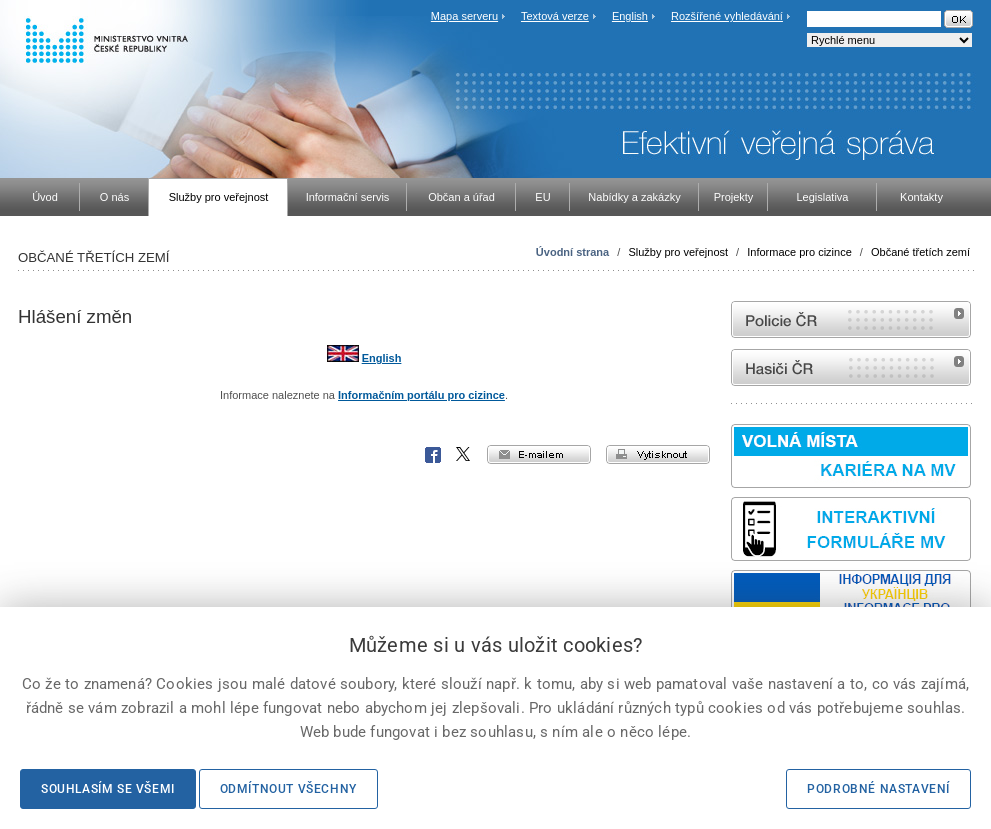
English (630, 16)
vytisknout (658, 454)
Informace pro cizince (799, 252)
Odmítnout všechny (288, 789)
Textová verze (555, 16)
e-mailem (539, 454)
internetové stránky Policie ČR (851, 319)
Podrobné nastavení (878, 789)
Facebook (433, 455)
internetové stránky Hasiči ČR (851, 367)
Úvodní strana (572, 252)
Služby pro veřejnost (678, 252)
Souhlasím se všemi (108, 789)
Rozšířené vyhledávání (727, 16)
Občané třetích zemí (920, 252)
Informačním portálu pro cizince (421, 395)
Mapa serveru (464, 16)
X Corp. (464, 455)
